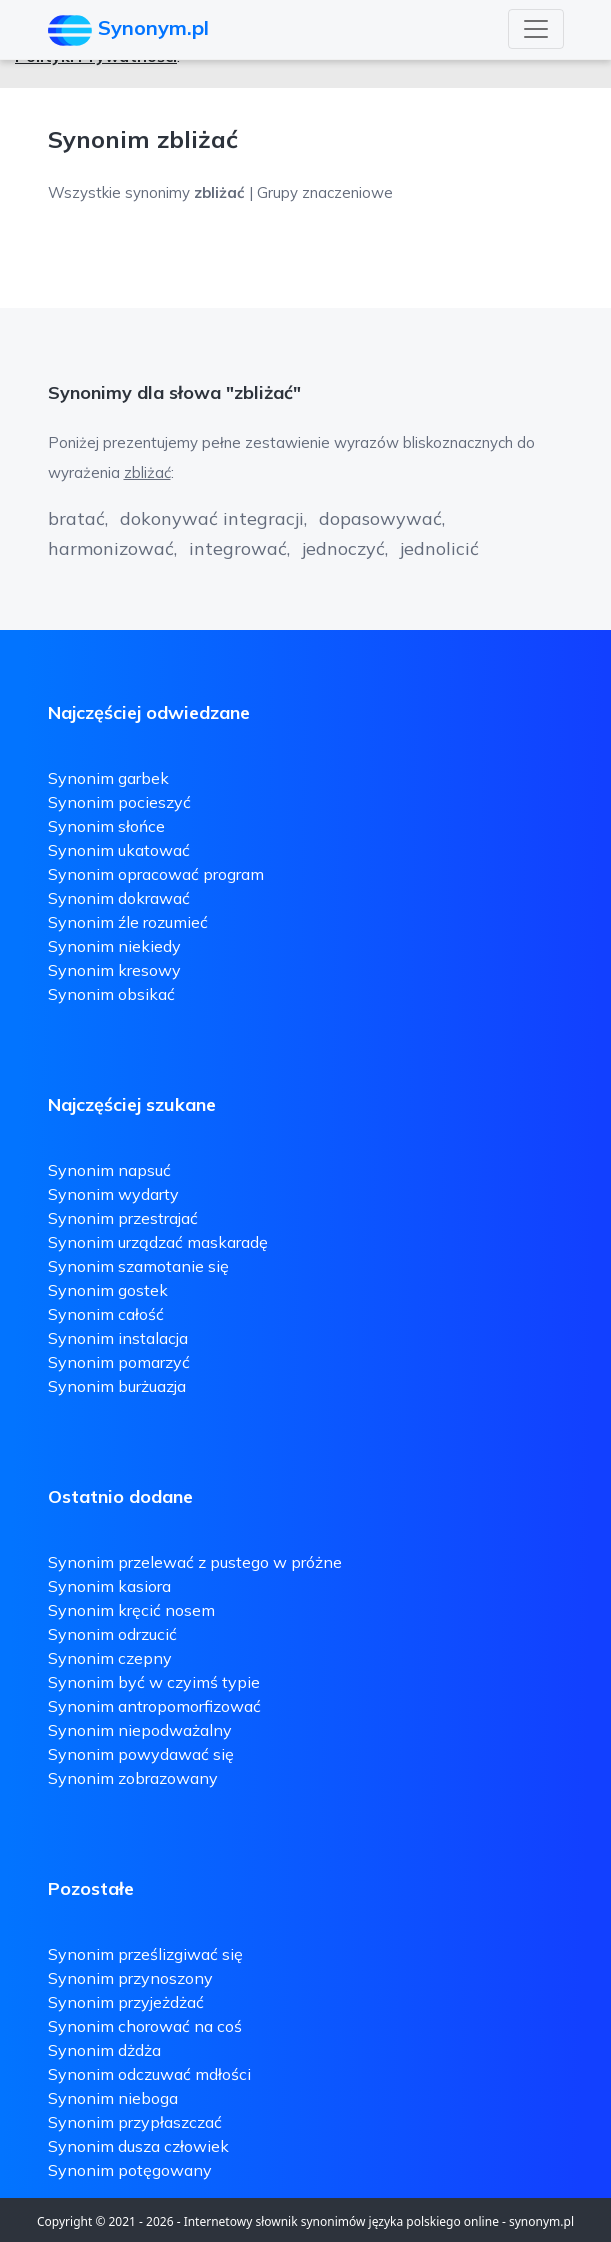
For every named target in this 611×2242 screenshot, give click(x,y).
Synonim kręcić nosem (131, 1610)
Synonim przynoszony (130, 1978)
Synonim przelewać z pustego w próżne (195, 1562)
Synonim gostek (108, 1290)
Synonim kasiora (109, 1586)
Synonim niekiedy (114, 946)
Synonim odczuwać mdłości (149, 2074)
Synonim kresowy (114, 970)
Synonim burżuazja (117, 1386)
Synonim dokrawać (119, 898)
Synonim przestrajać (123, 1218)
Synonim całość (106, 1314)
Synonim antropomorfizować (154, 1706)
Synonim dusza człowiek (138, 2146)
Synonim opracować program (156, 874)
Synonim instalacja (118, 1338)
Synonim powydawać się (141, 1754)
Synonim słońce (106, 826)
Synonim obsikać (111, 994)
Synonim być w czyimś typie (154, 1682)
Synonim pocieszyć (119, 802)
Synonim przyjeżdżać (126, 2002)
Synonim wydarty (113, 1194)
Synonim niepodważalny (140, 1730)
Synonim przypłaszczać (135, 2122)
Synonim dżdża (104, 2050)
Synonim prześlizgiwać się (145, 1954)
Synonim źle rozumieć (128, 922)
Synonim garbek (108, 778)
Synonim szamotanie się (138, 1266)
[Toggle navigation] (536, 29)
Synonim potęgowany (130, 2170)
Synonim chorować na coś (145, 2026)
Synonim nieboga (113, 2098)
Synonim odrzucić (112, 1634)
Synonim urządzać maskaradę (158, 1242)
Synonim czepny (110, 1658)
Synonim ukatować (119, 850)
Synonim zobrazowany (133, 1778)
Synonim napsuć (109, 1170)
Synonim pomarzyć (119, 1362)
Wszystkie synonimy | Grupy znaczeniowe (220, 192)
